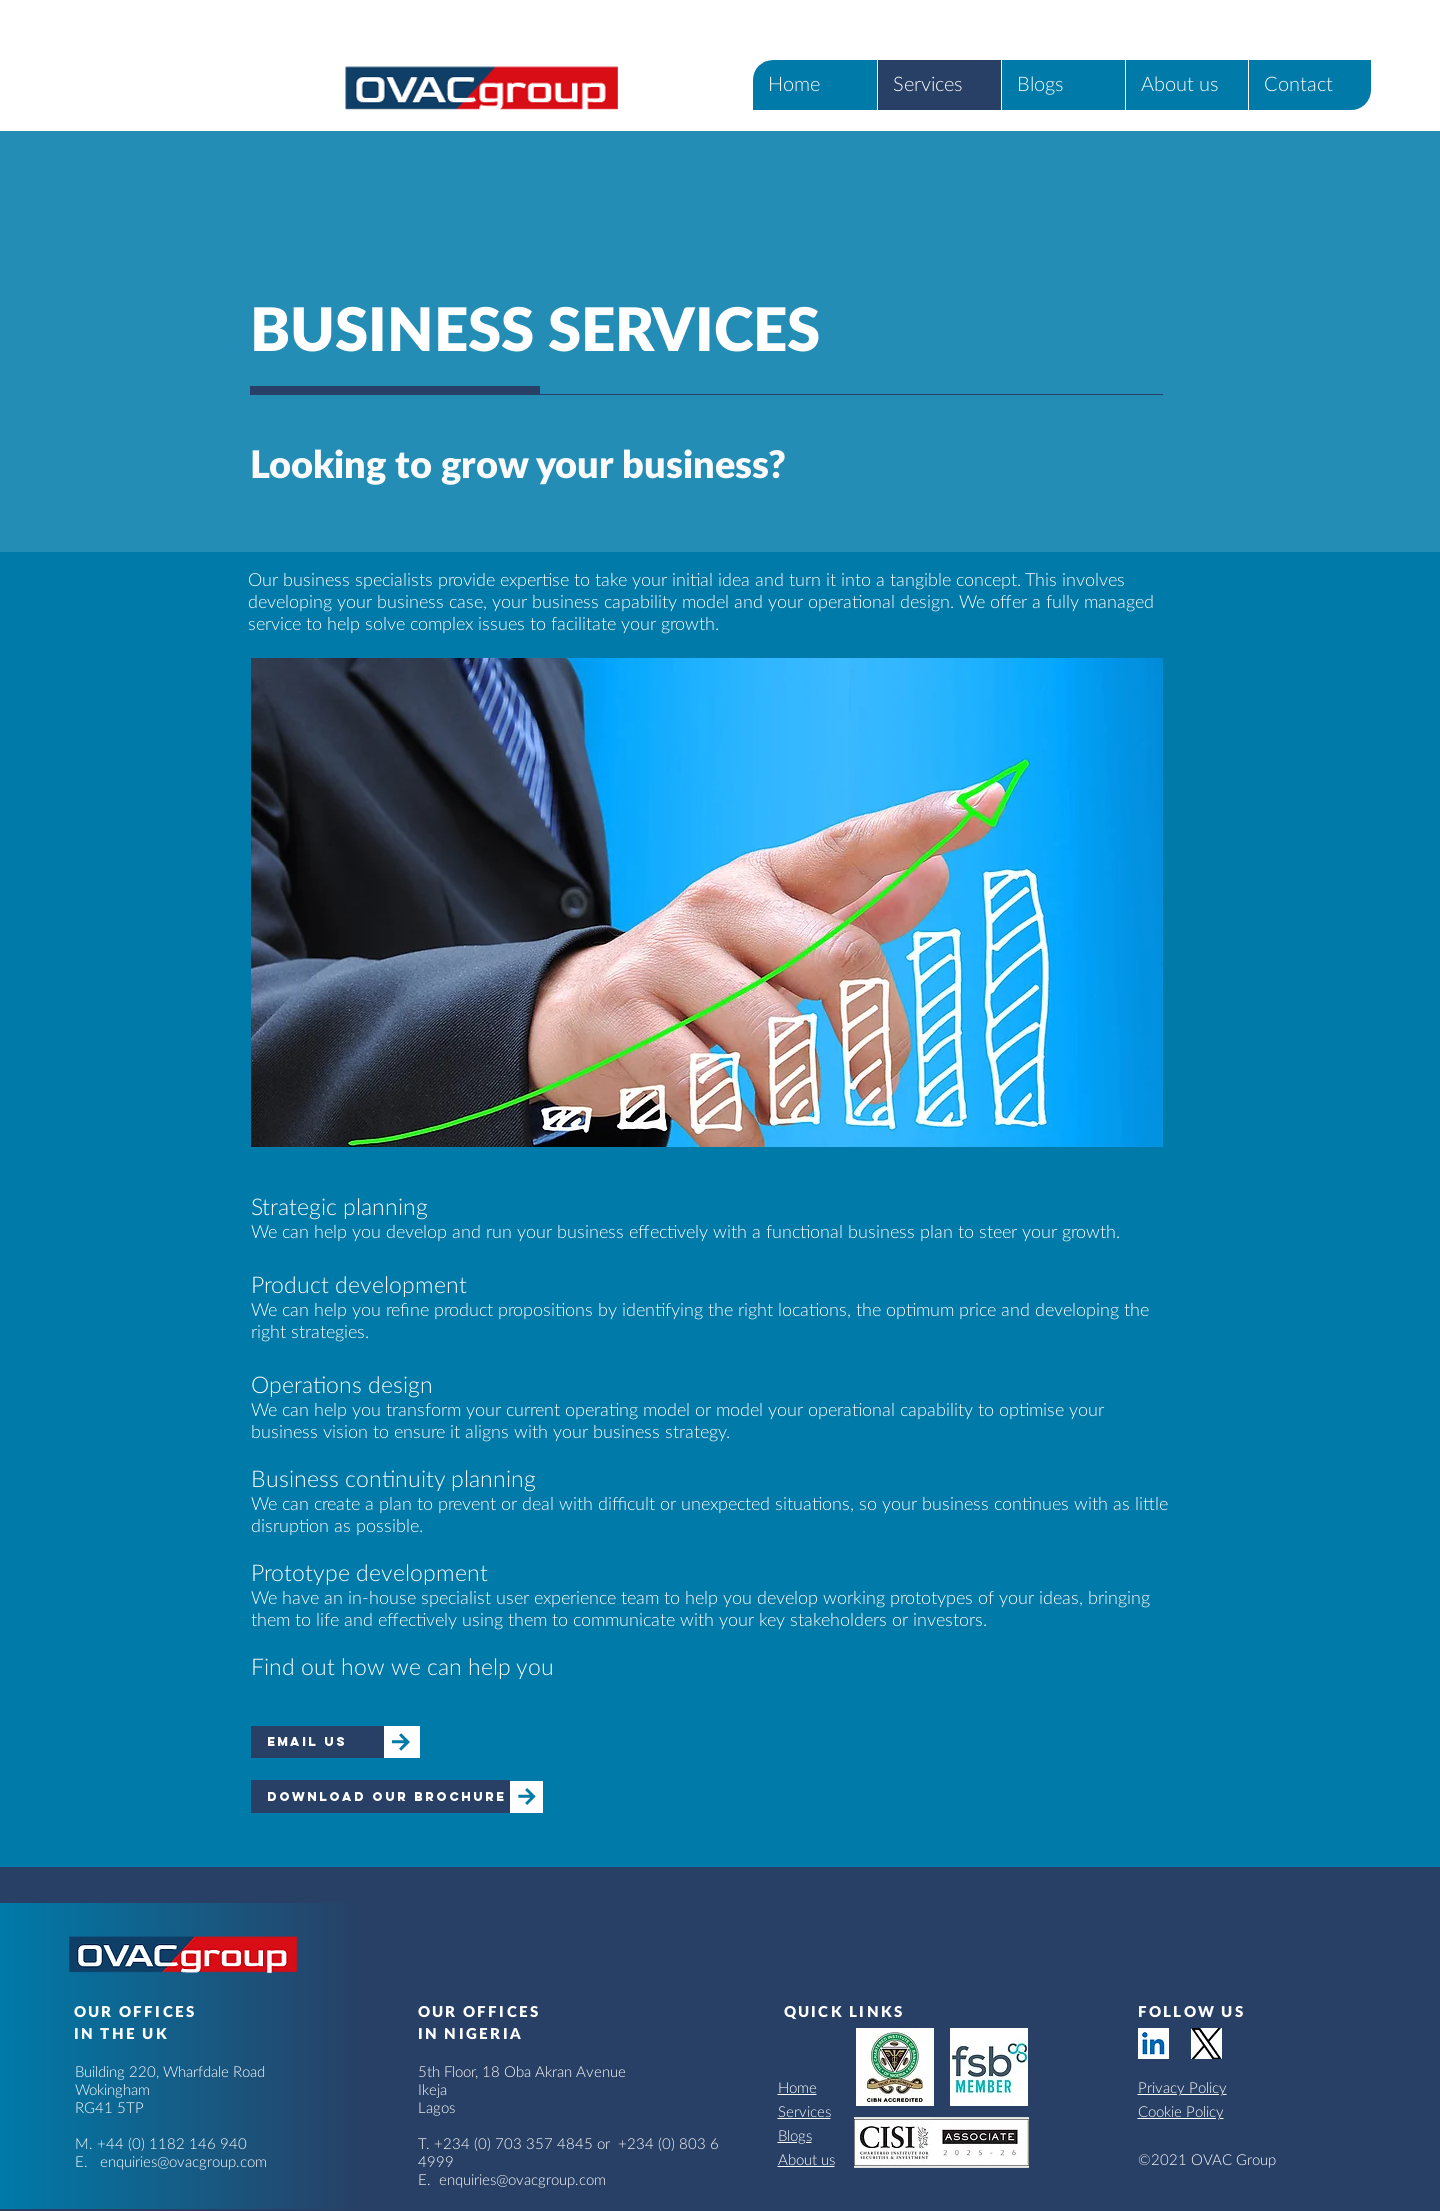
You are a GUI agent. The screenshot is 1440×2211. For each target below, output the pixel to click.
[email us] (317, 1742)
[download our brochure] (380, 1796)
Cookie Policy (1181, 2112)
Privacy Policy (1182, 2088)
